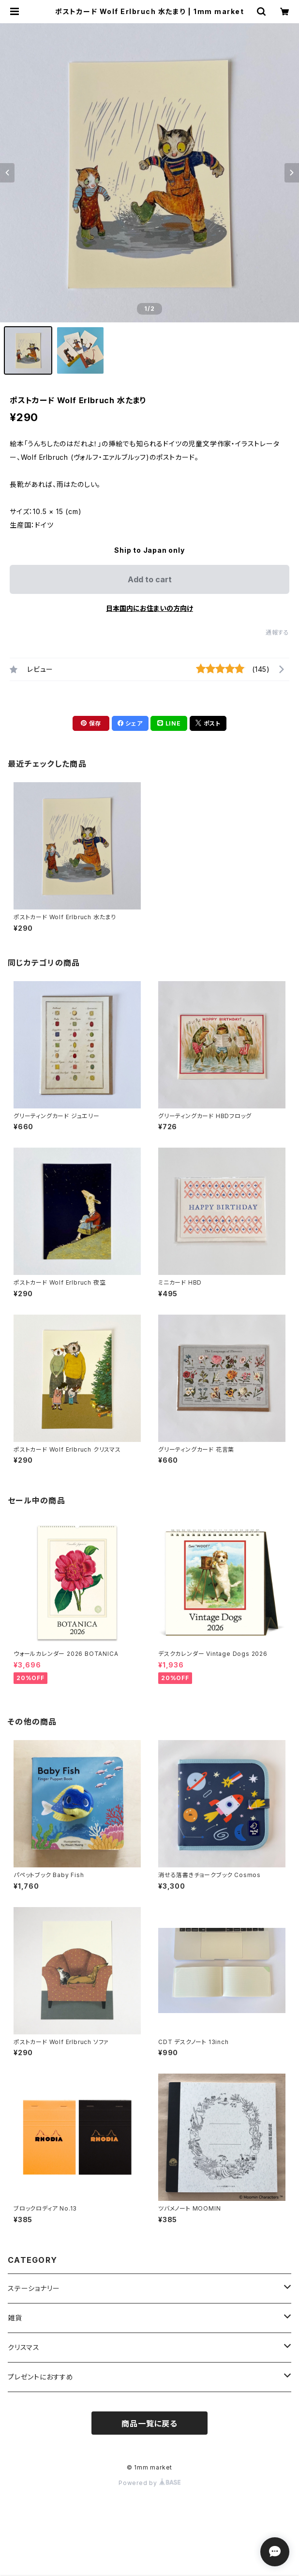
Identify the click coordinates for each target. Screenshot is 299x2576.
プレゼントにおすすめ (41, 2377)
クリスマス (24, 2347)
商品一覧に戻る (149, 2423)
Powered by (149, 2482)
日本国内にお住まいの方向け (149, 608)
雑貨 (15, 2318)
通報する (277, 632)
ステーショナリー (34, 2288)
